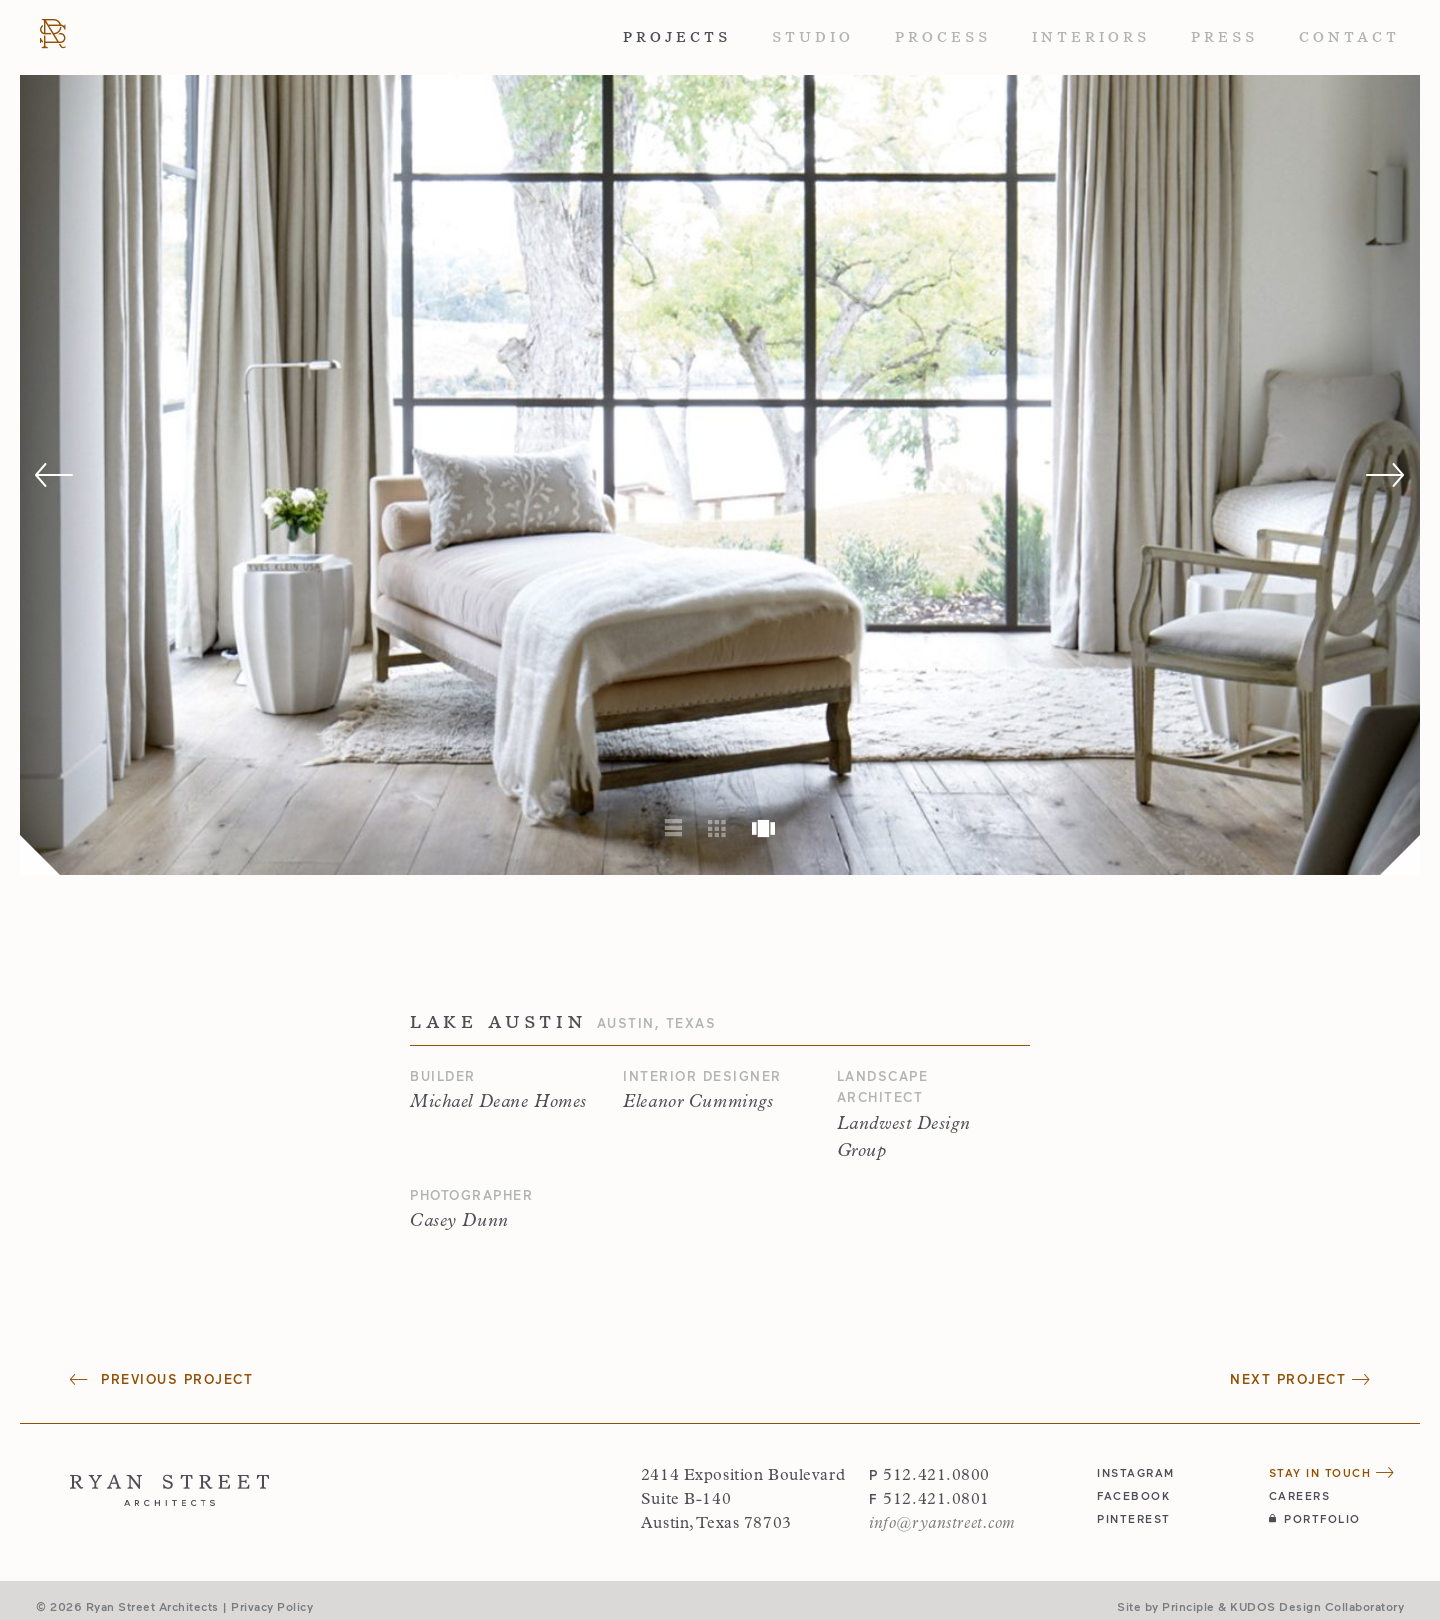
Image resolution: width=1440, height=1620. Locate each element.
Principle (1188, 1606)
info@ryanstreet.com (942, 1524)
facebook (1133, 1495)
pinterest (1134, 1518)
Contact (1349, 37)
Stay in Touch (1332, 1472)
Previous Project (161, 1379)
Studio (813, 37)
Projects (677, 37)
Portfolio (1315, 1518)
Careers (1300, 1495)
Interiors (1091, 37)
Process (943, 37)
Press (1224, 37)
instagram (1136, 1472)
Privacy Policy (272, 1606)
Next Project (1300, 1379)
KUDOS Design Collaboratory (1317, 1606)
